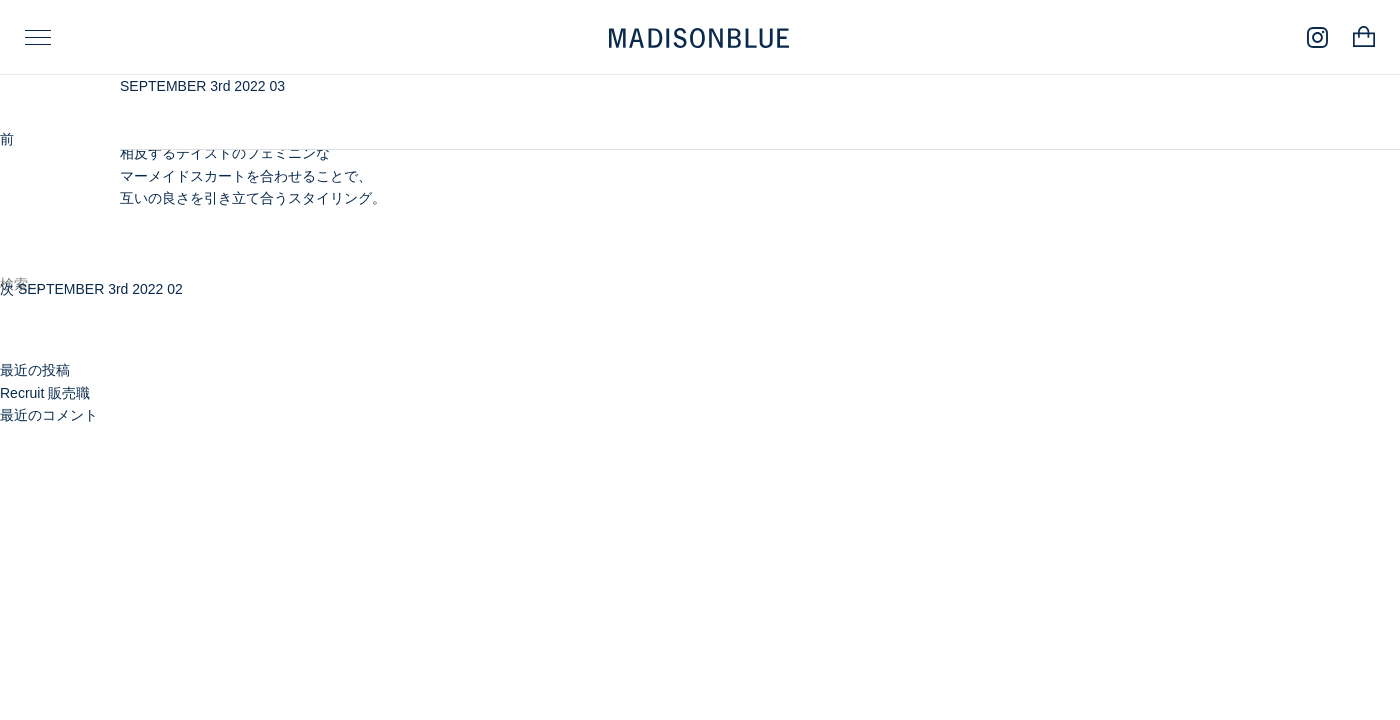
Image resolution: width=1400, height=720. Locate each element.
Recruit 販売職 (45, 393)
